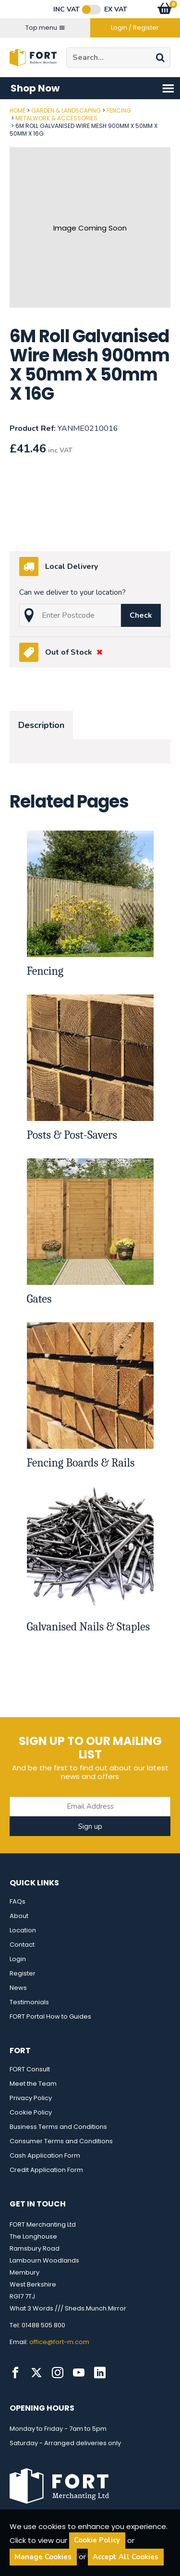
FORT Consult (30, 2069)
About (19, 1915)
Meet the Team (33, 2083)
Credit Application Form (46, 2169)
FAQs (17, 1901)
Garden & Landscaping (66, 110)
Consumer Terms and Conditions (61, 2141)
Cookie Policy (31, 2112)
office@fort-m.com (59, 2341)
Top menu (45, 27)
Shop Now (93, 88)
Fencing (119, 110)
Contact (22, 1944)
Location (23, 1930)
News (18, 1987)
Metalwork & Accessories (56, 118)
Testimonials (29, 2002)
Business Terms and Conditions (58, 2126)
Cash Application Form (45, 2155)
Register (23, 1973)
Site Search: (66, 47)
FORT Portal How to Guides (50, 2016)
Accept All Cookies (125, 2557)
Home (17, 110)
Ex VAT (115, 9)
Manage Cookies (43, 2557)
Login (18, 1959)
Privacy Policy (31, 2097)
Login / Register (135, 27)
